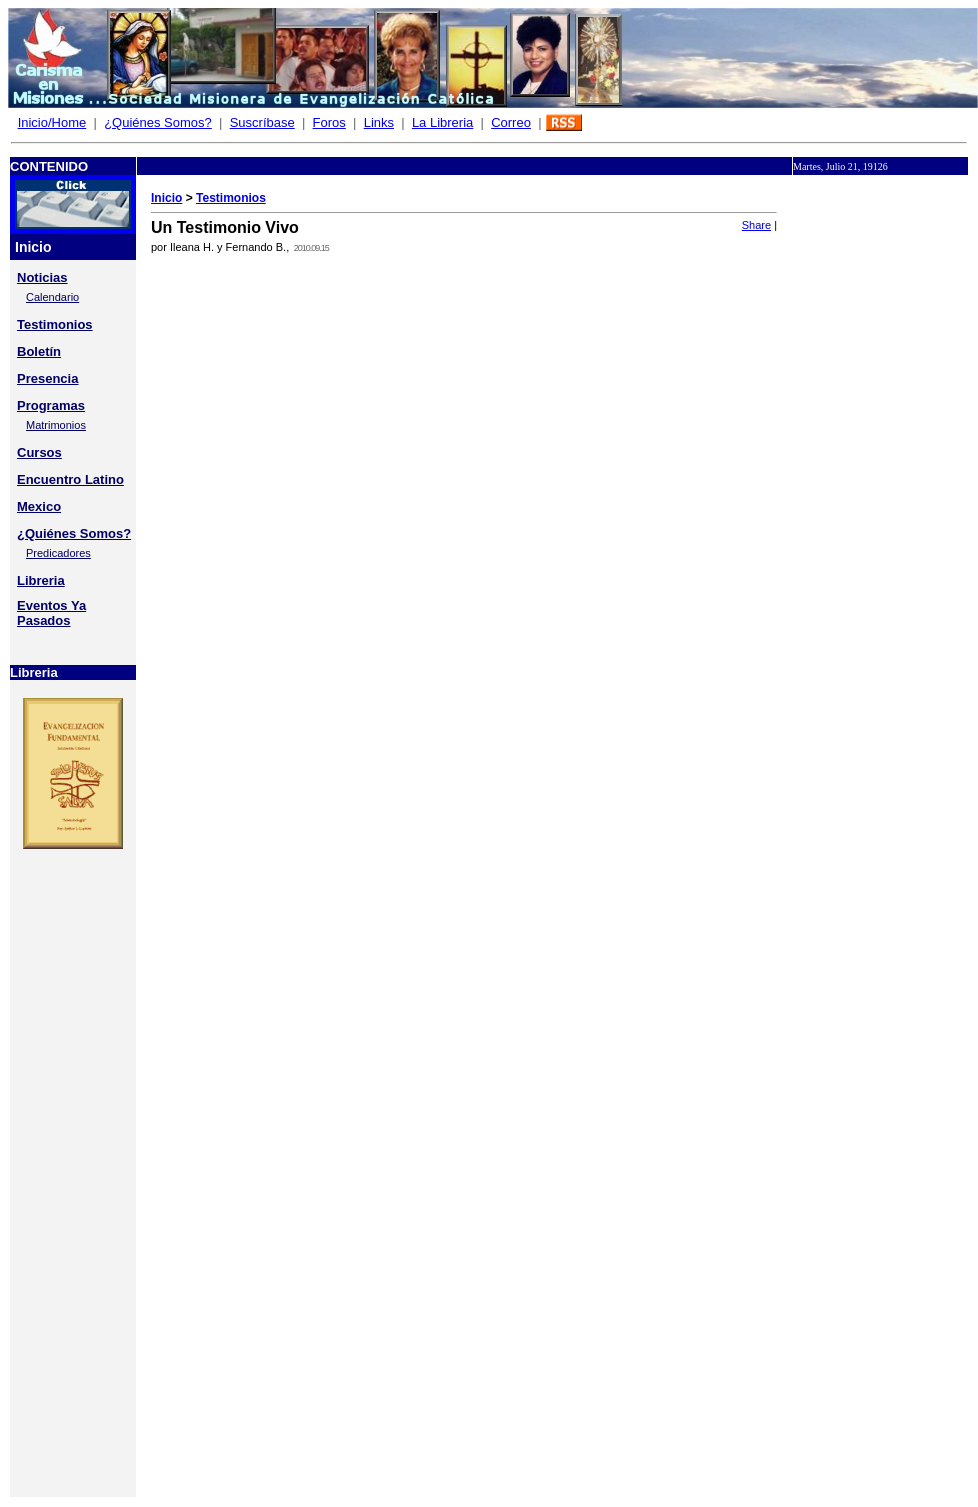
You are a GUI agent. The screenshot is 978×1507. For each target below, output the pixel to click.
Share (756, 225)
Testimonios (55, 324)
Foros (329, 122)
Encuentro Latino (70, 479)
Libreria (41, 580)
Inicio (166, 198)
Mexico (39, 506)
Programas (51, 405)
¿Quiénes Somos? (158, 122)
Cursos (39, 452)
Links (379, 122)
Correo (511, 122)
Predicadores (58, 553)
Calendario (52, 297)
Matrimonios (56, 425)
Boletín (39, 351)
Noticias (42, 277)
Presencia (47, 378)
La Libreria (442, 122)
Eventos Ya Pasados (51, 613)
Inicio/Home (52, 122)
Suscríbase (262, 122)
